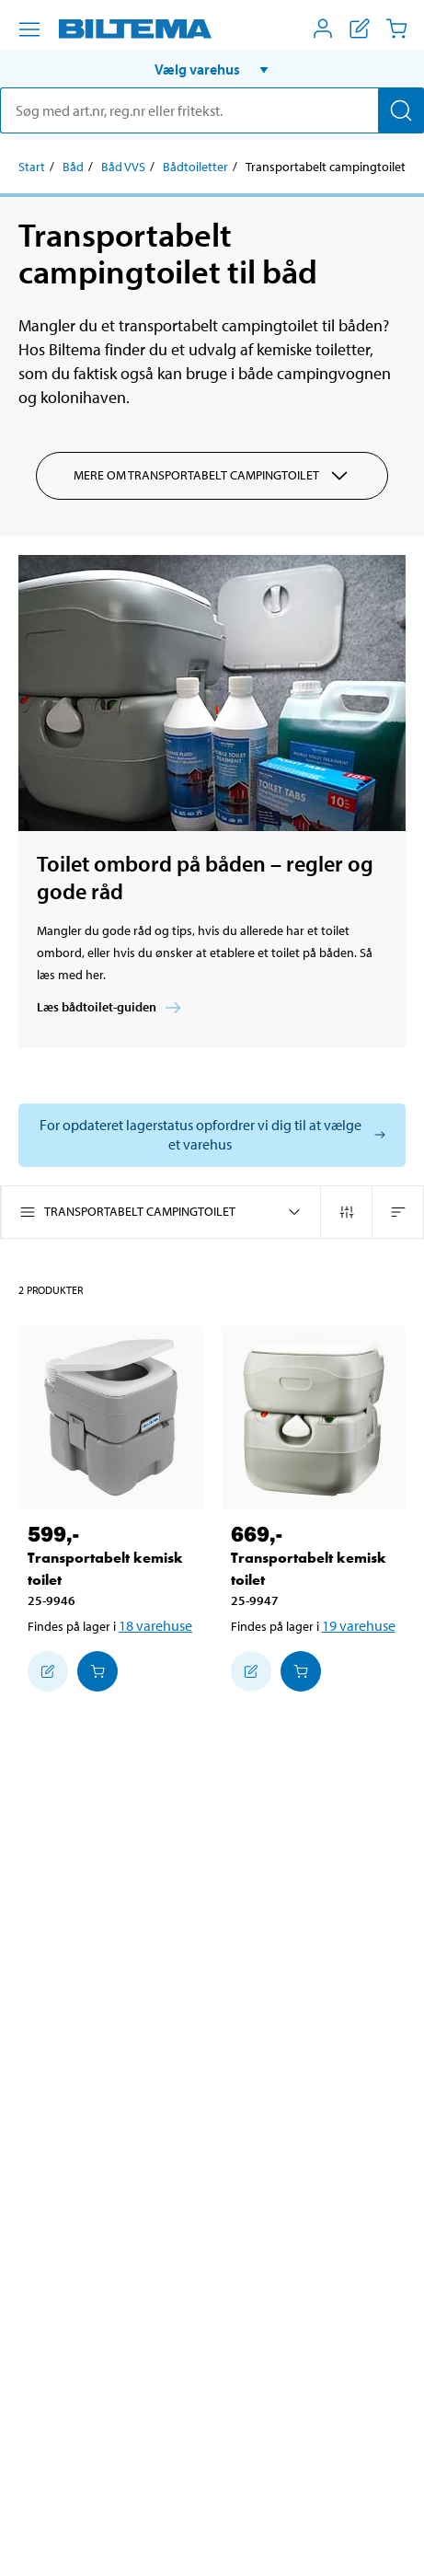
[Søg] (401, 110)
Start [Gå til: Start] (31, 166)
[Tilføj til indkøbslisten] (48, 1671)
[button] (212, 69)
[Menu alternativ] (29, 29)
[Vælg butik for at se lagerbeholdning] (212, 1135)
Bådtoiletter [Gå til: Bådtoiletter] (195, 166)
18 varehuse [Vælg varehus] (155, 1625)
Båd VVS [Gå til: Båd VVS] (123, 166)
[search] (212, 110)
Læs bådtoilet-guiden (110, 1008)
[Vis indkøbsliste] (359, 28)
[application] (387, 2534)
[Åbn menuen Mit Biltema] (322, 28)
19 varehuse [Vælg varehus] (358, 1625)
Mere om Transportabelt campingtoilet (212, 476)
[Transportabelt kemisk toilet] (110, 1418)
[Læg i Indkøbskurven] (97, 1671)
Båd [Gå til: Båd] (73, 166)
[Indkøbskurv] (396, 28)
